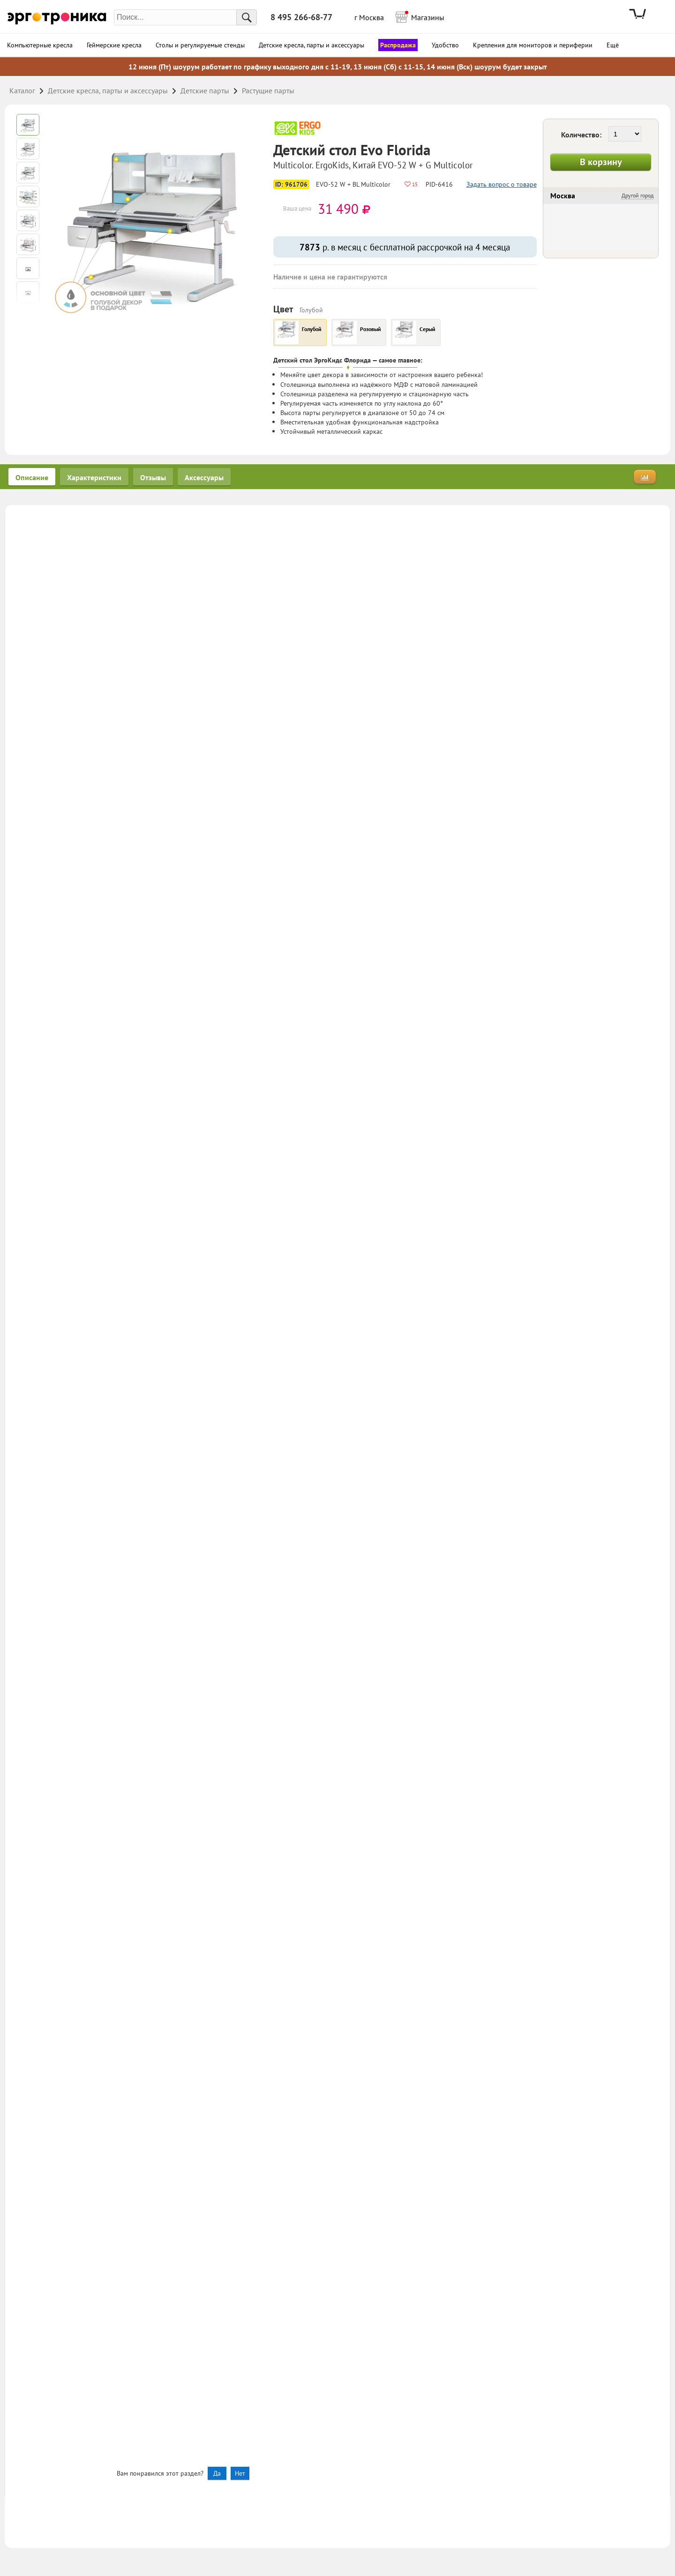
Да (217, 2473)
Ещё (613, 45)
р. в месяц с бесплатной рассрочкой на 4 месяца (405, 247)
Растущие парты (268, 90)
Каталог (22, 90)
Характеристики (94, 477)
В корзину (601, 162)
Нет (240, 2473)
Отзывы (153, 477)
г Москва (369, 17)
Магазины (424, 16)
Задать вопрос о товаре (501, 184)
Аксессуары (204, 477)
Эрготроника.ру (57, 17)
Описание (31, 477)
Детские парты (204, 90)
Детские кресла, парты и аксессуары (108, 90)
